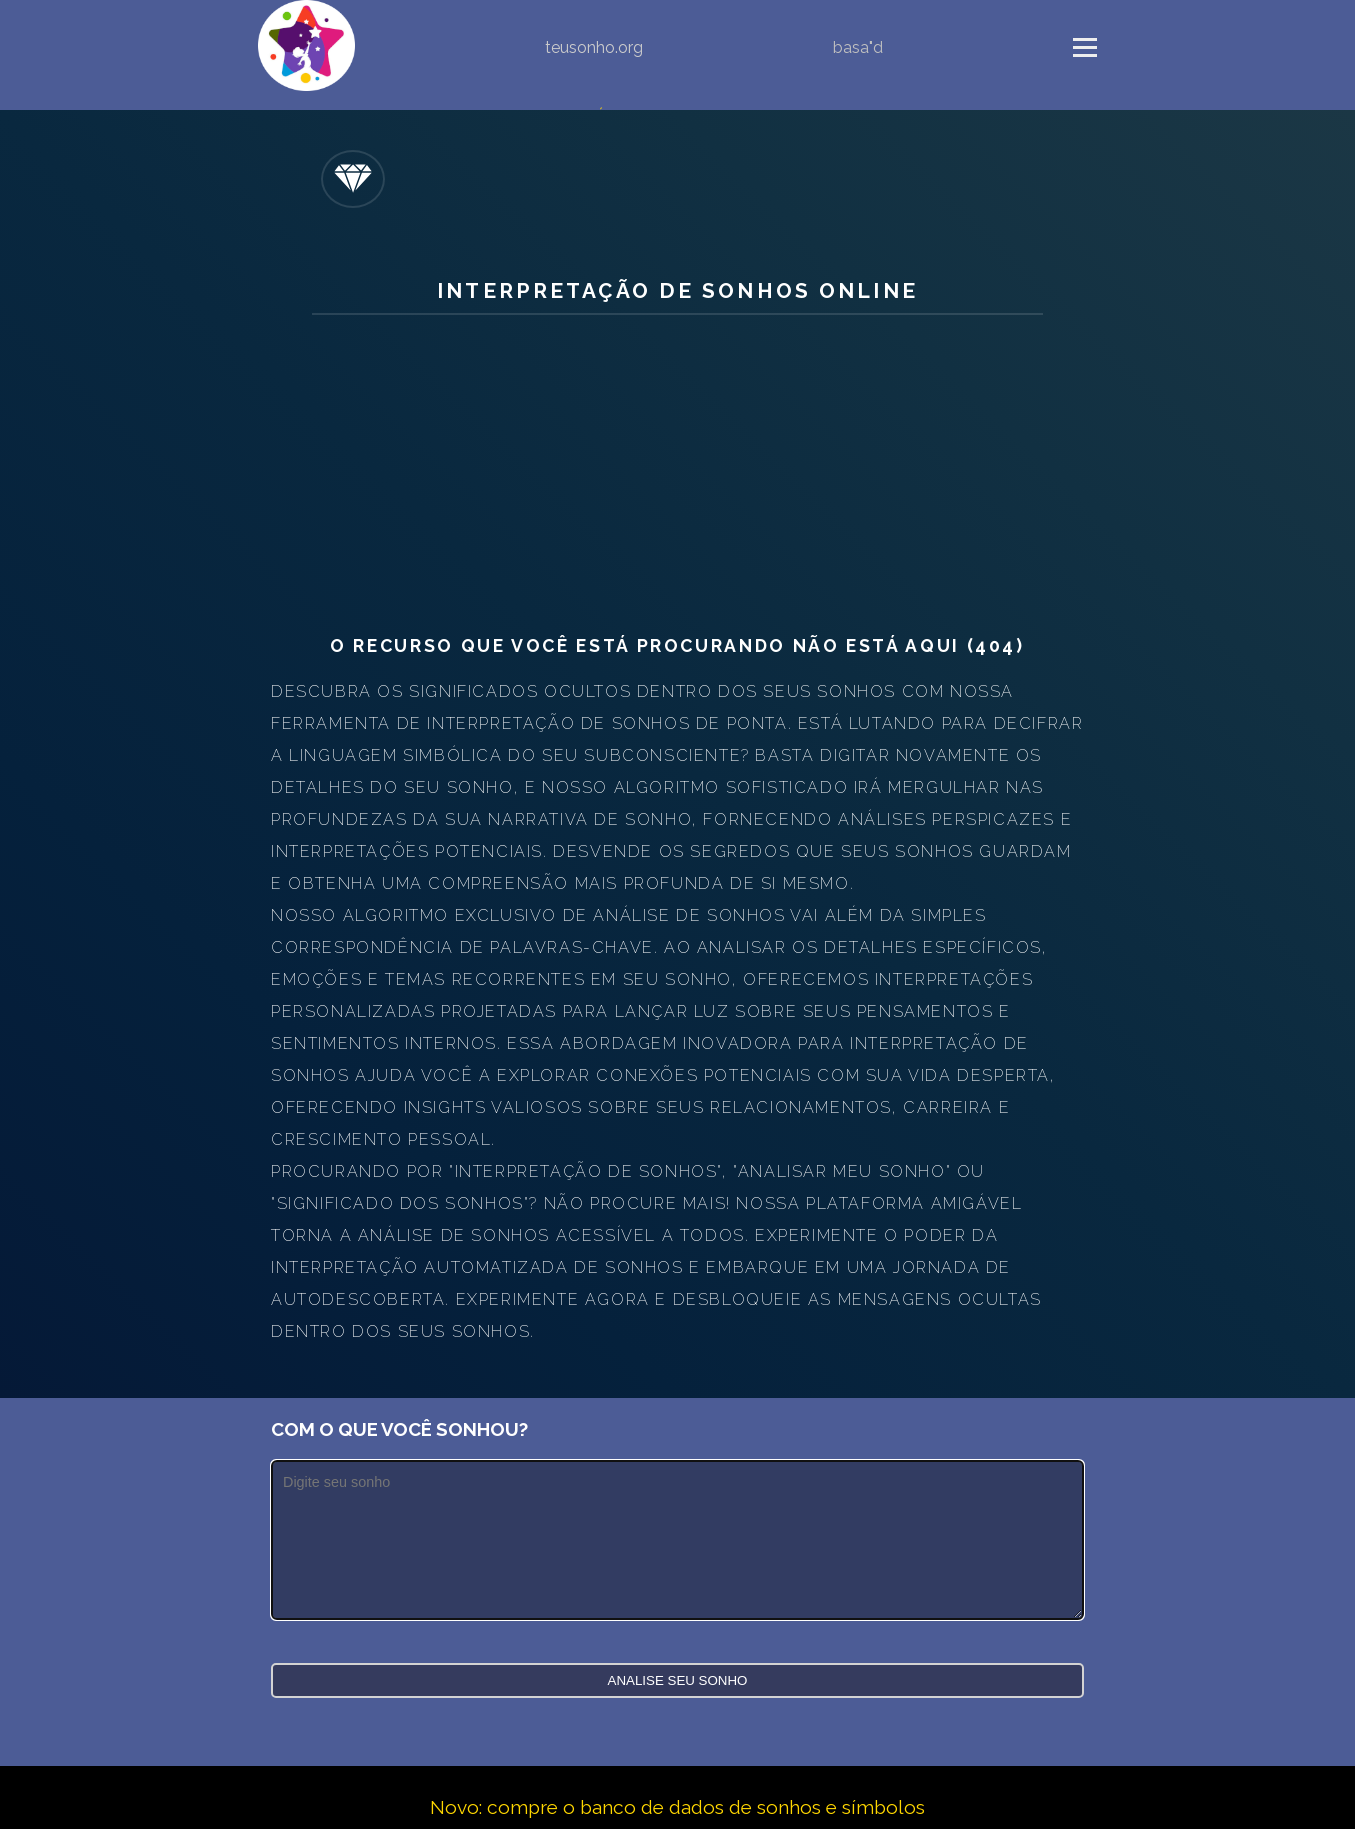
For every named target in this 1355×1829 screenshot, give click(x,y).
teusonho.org (594, 47)
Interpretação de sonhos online (677, 290)
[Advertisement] (677, 475)
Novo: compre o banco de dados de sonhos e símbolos (677, 1807)
